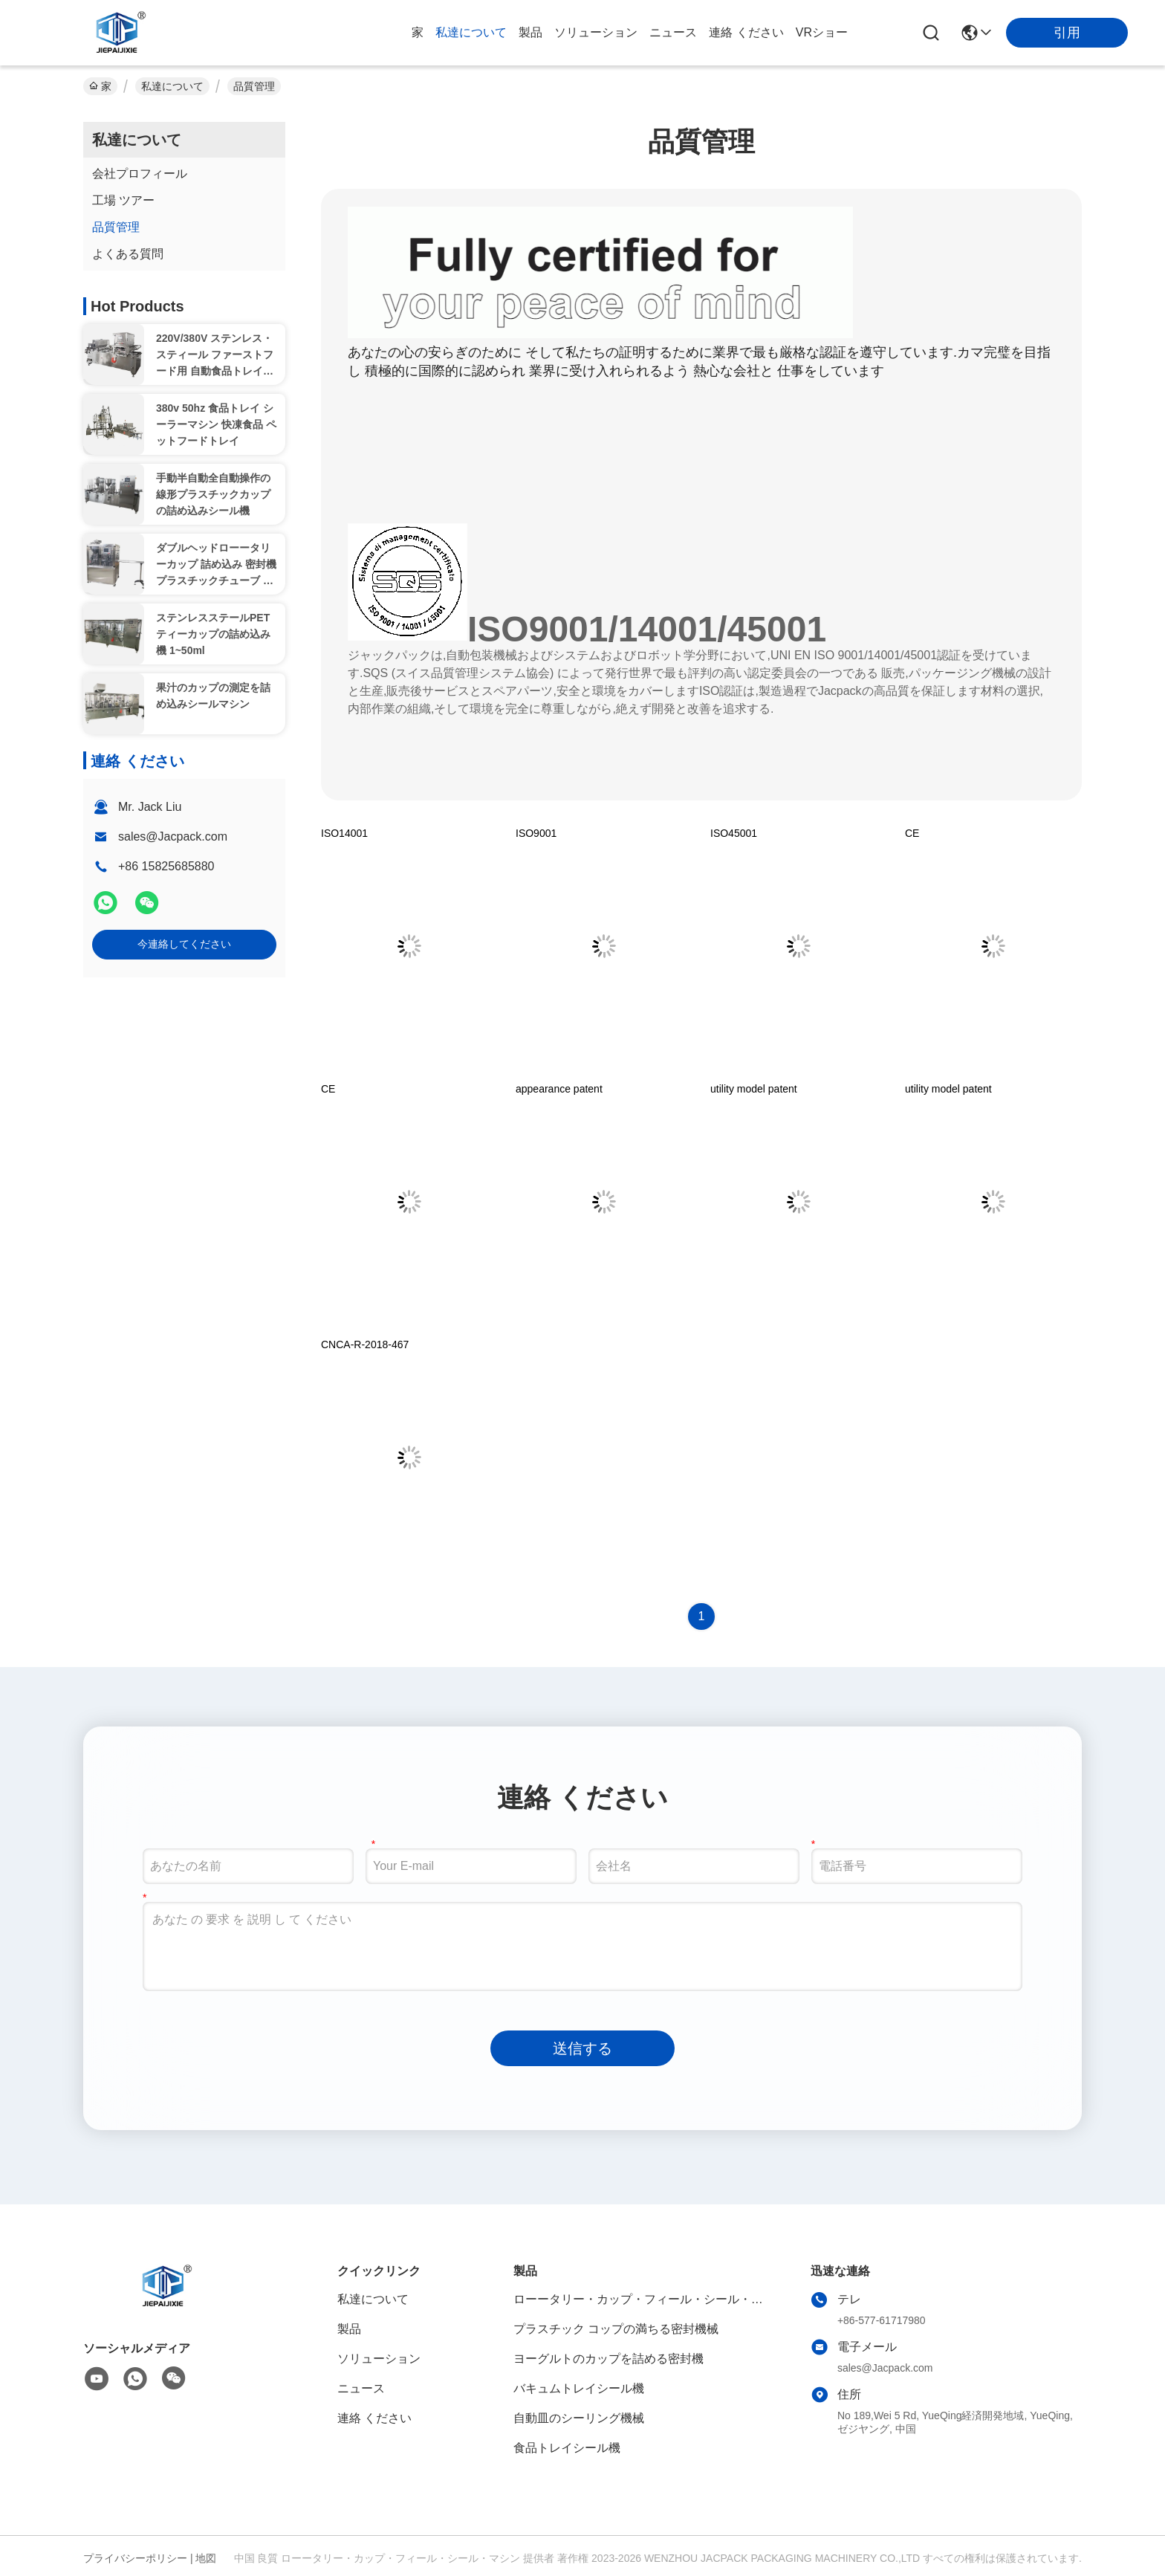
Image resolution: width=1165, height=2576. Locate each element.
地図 (205, 2558)
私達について (471, 32)
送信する (582, 2048)
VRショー (822, 32)
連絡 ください (746, 32)
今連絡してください (184, 944)
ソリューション (595, 32)
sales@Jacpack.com (172, 836)
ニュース (673, 32)
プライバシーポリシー (135, 2558)
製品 (530, 32)
